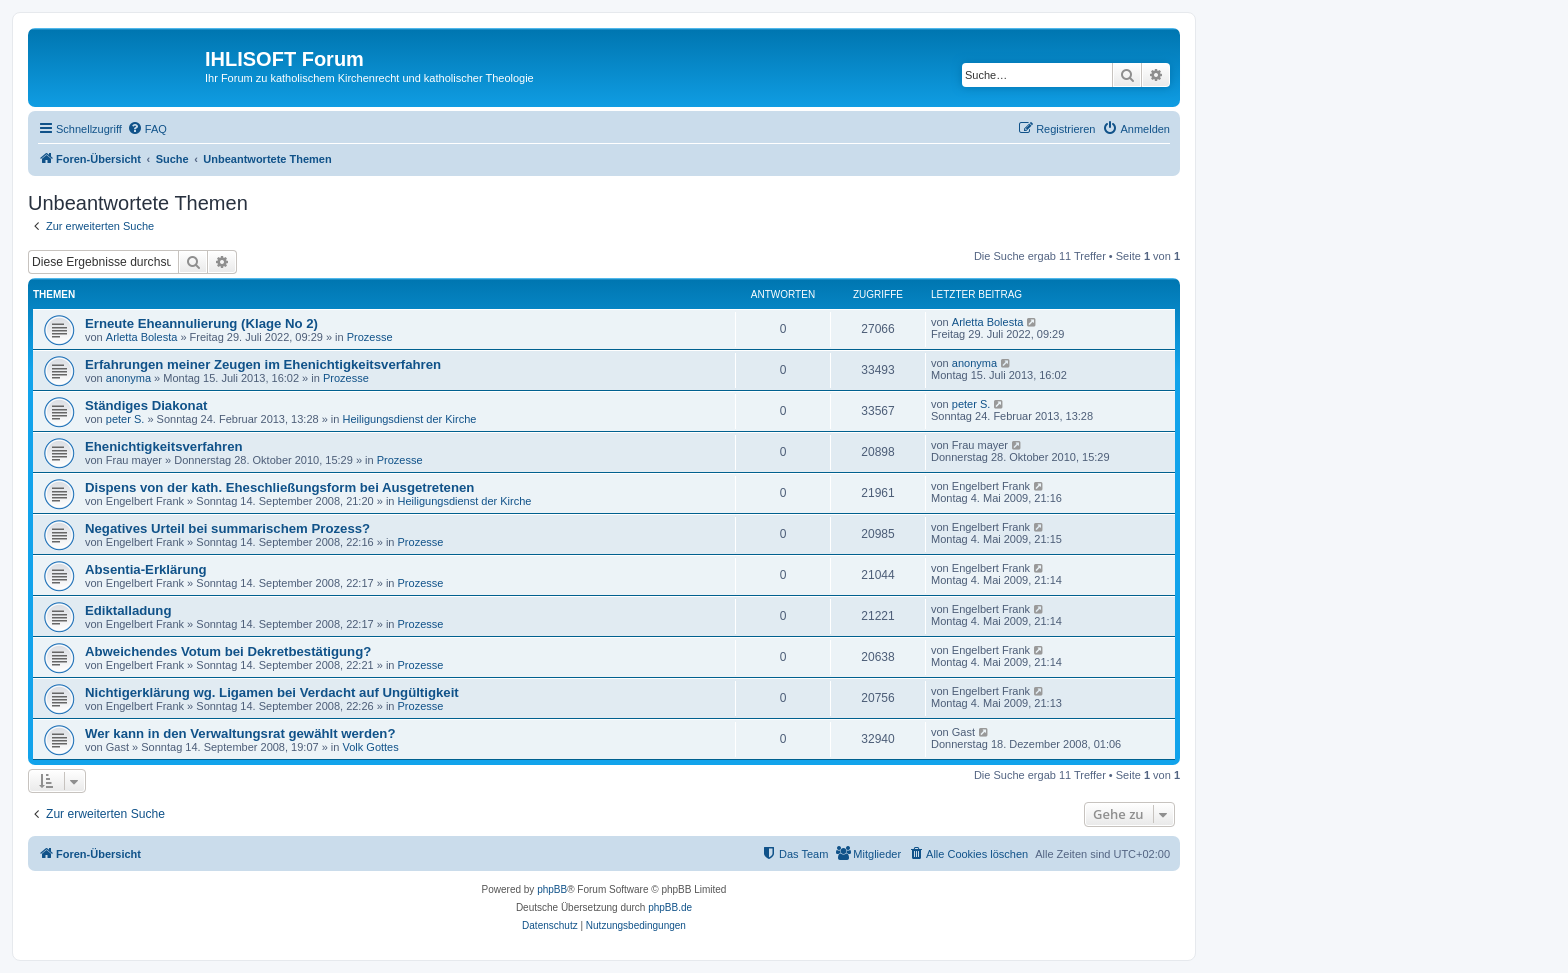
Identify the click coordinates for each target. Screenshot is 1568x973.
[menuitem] (147, 129)
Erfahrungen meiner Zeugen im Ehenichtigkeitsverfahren (263, 364)
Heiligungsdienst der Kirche (410, 419)
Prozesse (370, 337)
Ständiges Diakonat (146, 405)
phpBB (552, 889)
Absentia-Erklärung (146, 569)
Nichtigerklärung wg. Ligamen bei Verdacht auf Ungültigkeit (272, 692)
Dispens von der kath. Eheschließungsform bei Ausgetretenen (279, 487)
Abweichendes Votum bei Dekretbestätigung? (228, 651)
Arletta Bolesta (142, 337)
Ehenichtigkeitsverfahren (164, 446)
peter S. (125, 419)
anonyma (128, 378)
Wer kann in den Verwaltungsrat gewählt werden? (240, 733)
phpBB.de (670, 907)
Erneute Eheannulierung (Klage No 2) (201, 323)
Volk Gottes (370, 747)
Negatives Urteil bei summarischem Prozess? (227, 528)
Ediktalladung (128, 610)
